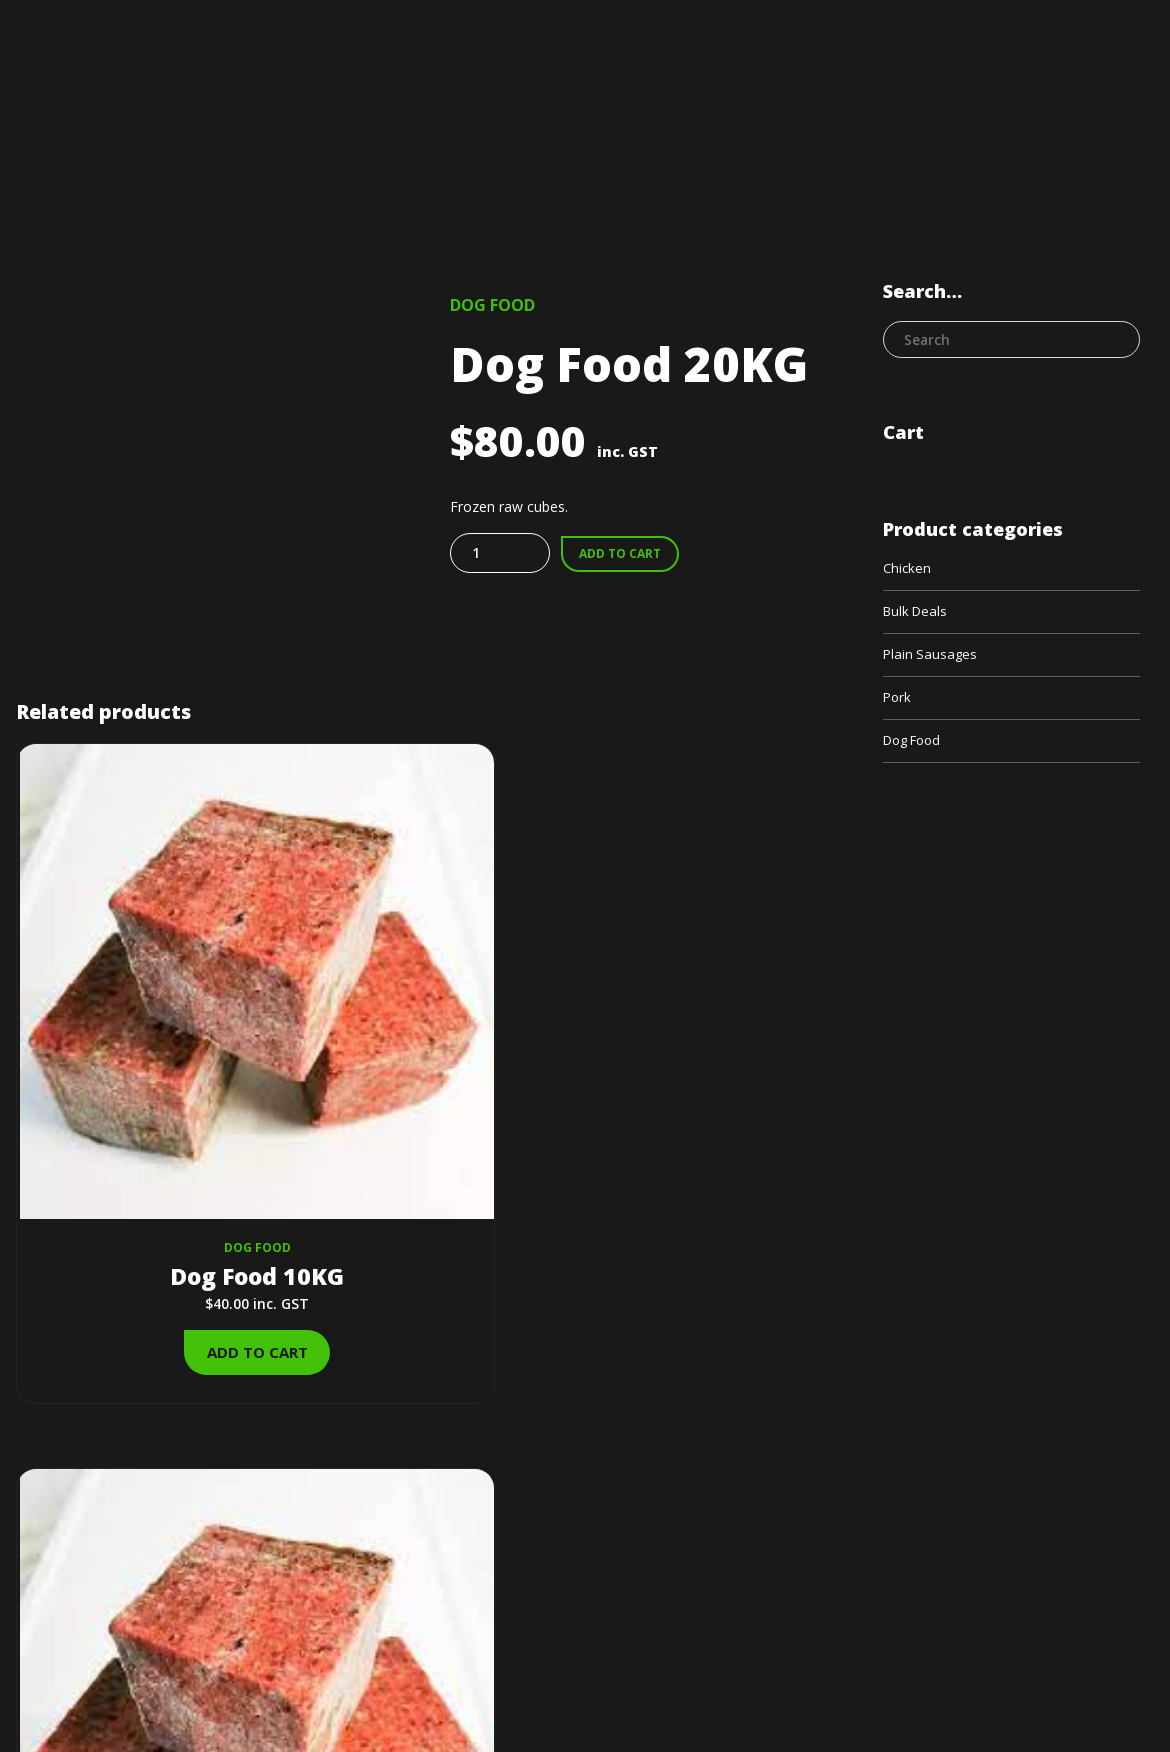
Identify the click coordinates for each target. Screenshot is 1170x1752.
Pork (898, 702)
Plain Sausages (931, 658)
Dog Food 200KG (424, 1048)
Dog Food (492, 305)
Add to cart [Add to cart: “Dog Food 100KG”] (703, 1124)
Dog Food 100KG (704, 1048)
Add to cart (623, 554)
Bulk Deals (378, 1020)
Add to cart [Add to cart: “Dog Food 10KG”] (143, 1124)
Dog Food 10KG (144, 1048)
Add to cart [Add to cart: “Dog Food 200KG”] (423, 1124)
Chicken (908, 569)
